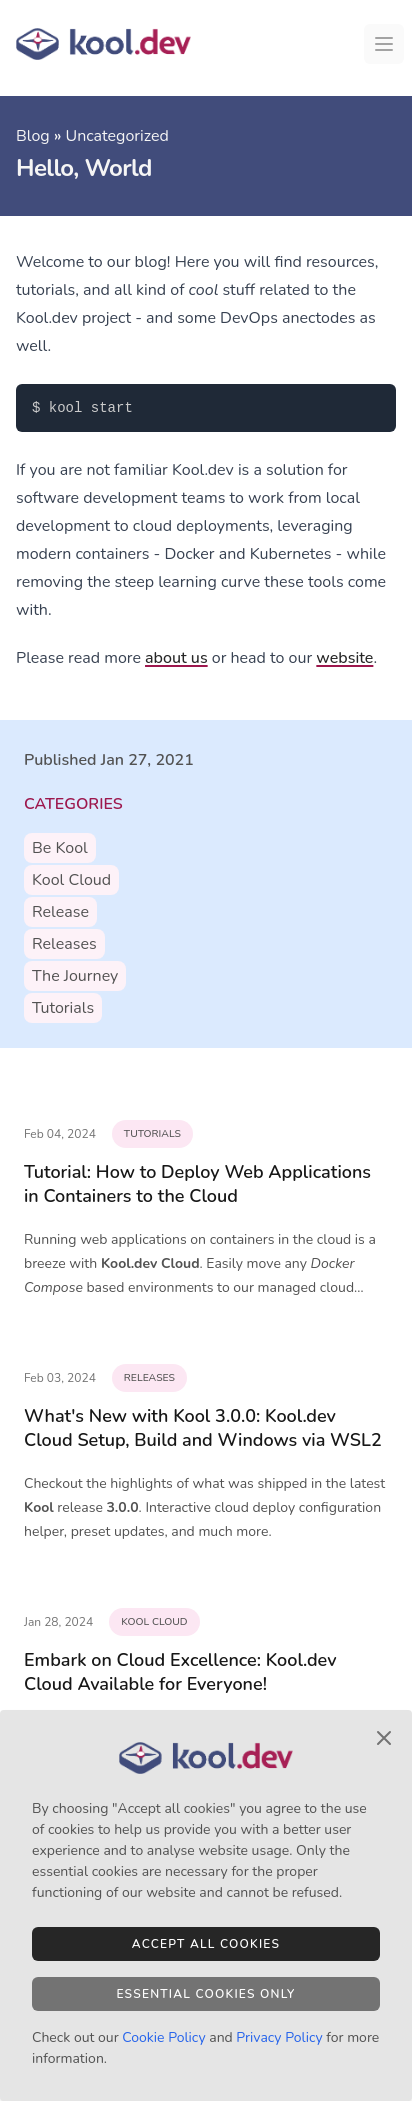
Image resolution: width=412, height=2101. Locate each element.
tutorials (63, 1008)
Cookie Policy (163, 2037)
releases (64, 944)
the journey (75, 976)
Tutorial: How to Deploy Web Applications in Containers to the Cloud (197, 1184)
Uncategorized (116, 136)
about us (176, 658)
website (344, 658)
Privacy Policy (279, 2037)
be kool (60, 848)
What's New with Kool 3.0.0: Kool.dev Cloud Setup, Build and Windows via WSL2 (203, 1428)
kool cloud (71, 880)
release (60, 912)
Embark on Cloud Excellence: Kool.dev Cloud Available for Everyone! (180, 1672)
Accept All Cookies (206, 1944)
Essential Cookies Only (205, 1994)
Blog (33, 136)
